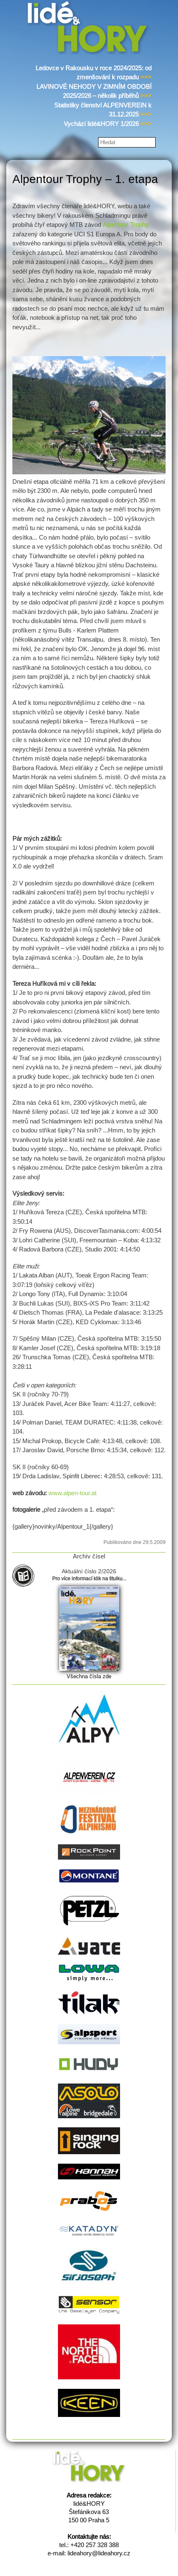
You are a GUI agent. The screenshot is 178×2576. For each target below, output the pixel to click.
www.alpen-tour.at (72, 1492)
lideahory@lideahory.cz (98, 2553)
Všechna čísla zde (89, 1676)
